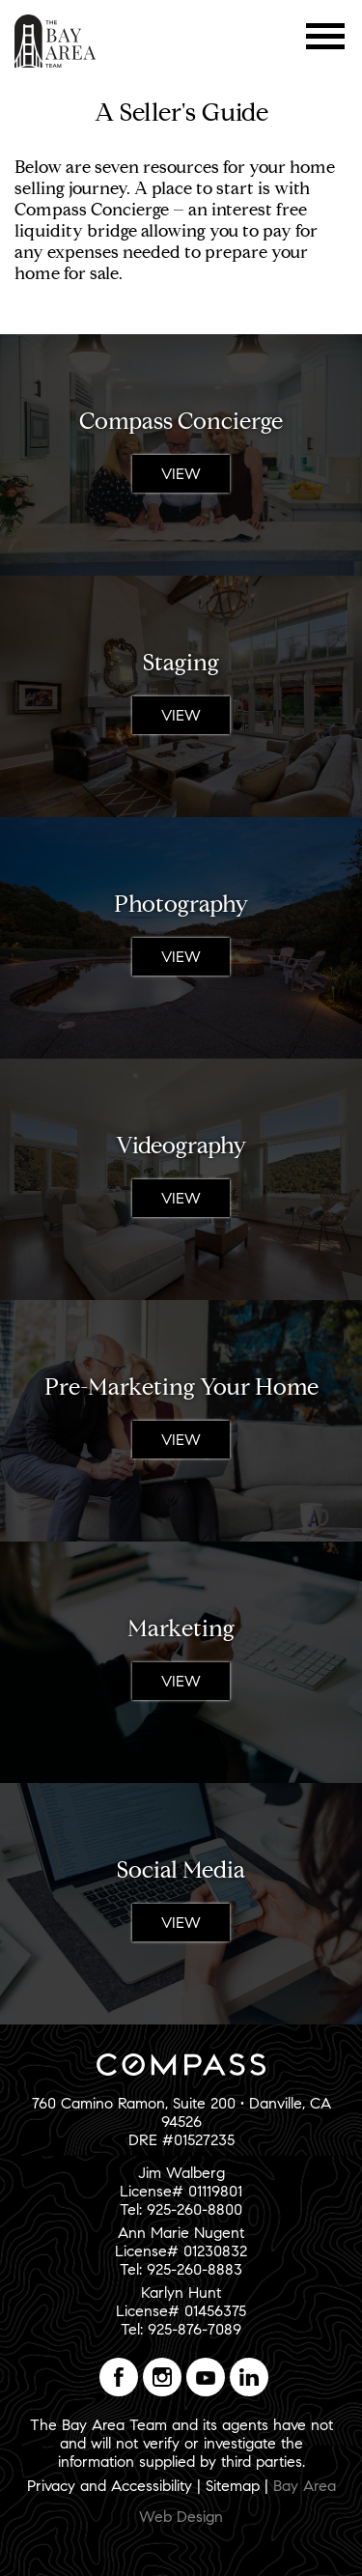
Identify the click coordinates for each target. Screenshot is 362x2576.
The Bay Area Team (55, 41)
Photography (181, 904)
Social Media (181, 1869)
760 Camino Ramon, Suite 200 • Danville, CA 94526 (181, 2112)
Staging (181, 662)
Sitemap (233, 2486)
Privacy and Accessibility (109, 2486)
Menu (326, 36)
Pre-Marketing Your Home (181, 1387)
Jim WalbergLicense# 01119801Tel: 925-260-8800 (181, 2191)
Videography (181, 1145)
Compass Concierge (181, 421)
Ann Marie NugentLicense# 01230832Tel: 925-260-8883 (181, 2251)
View (181, 474)
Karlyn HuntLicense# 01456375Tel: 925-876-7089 (181, 2310)
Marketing (181, 1628)
